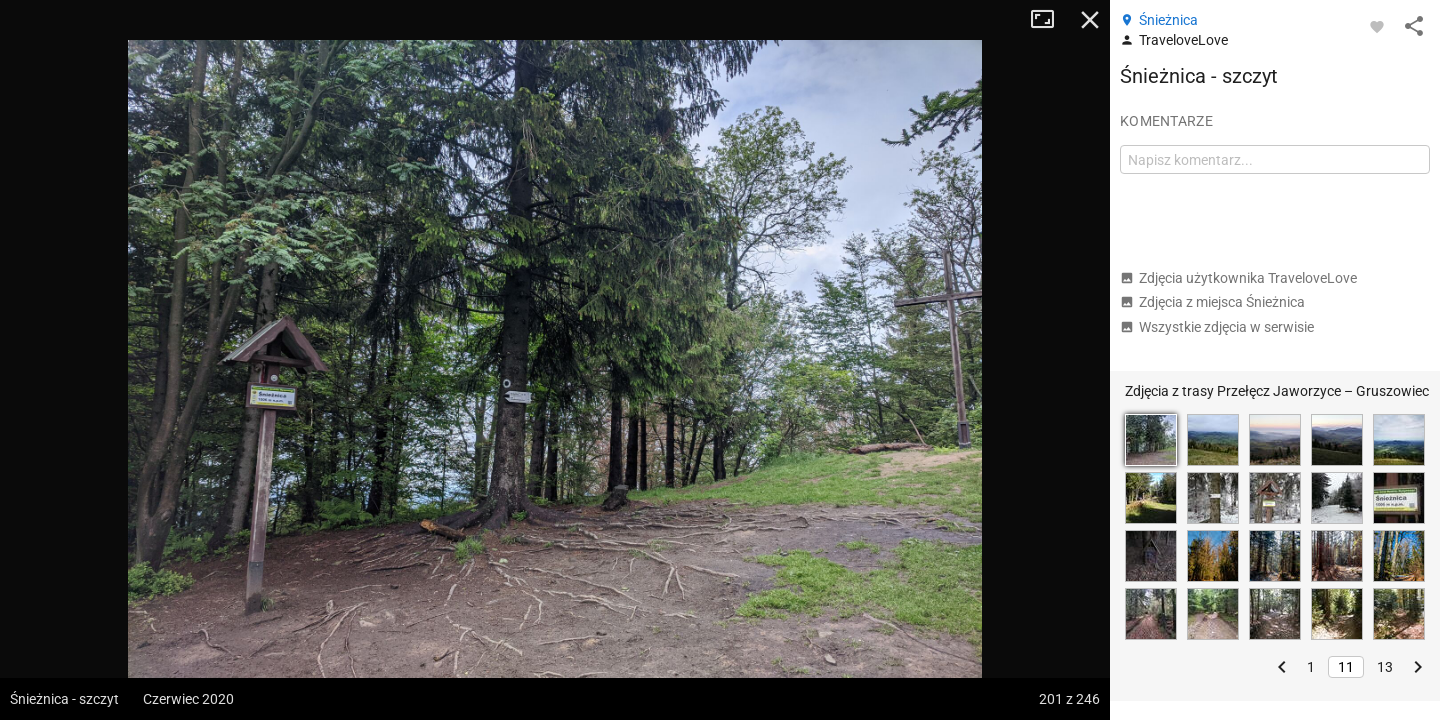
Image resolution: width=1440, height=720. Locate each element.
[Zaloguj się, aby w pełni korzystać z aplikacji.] (1377, 26)
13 (1385, 667)
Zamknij (1090, 20)
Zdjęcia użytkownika (1238, 278)
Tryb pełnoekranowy (1050, 20)
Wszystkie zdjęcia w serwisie (1217, 327)
